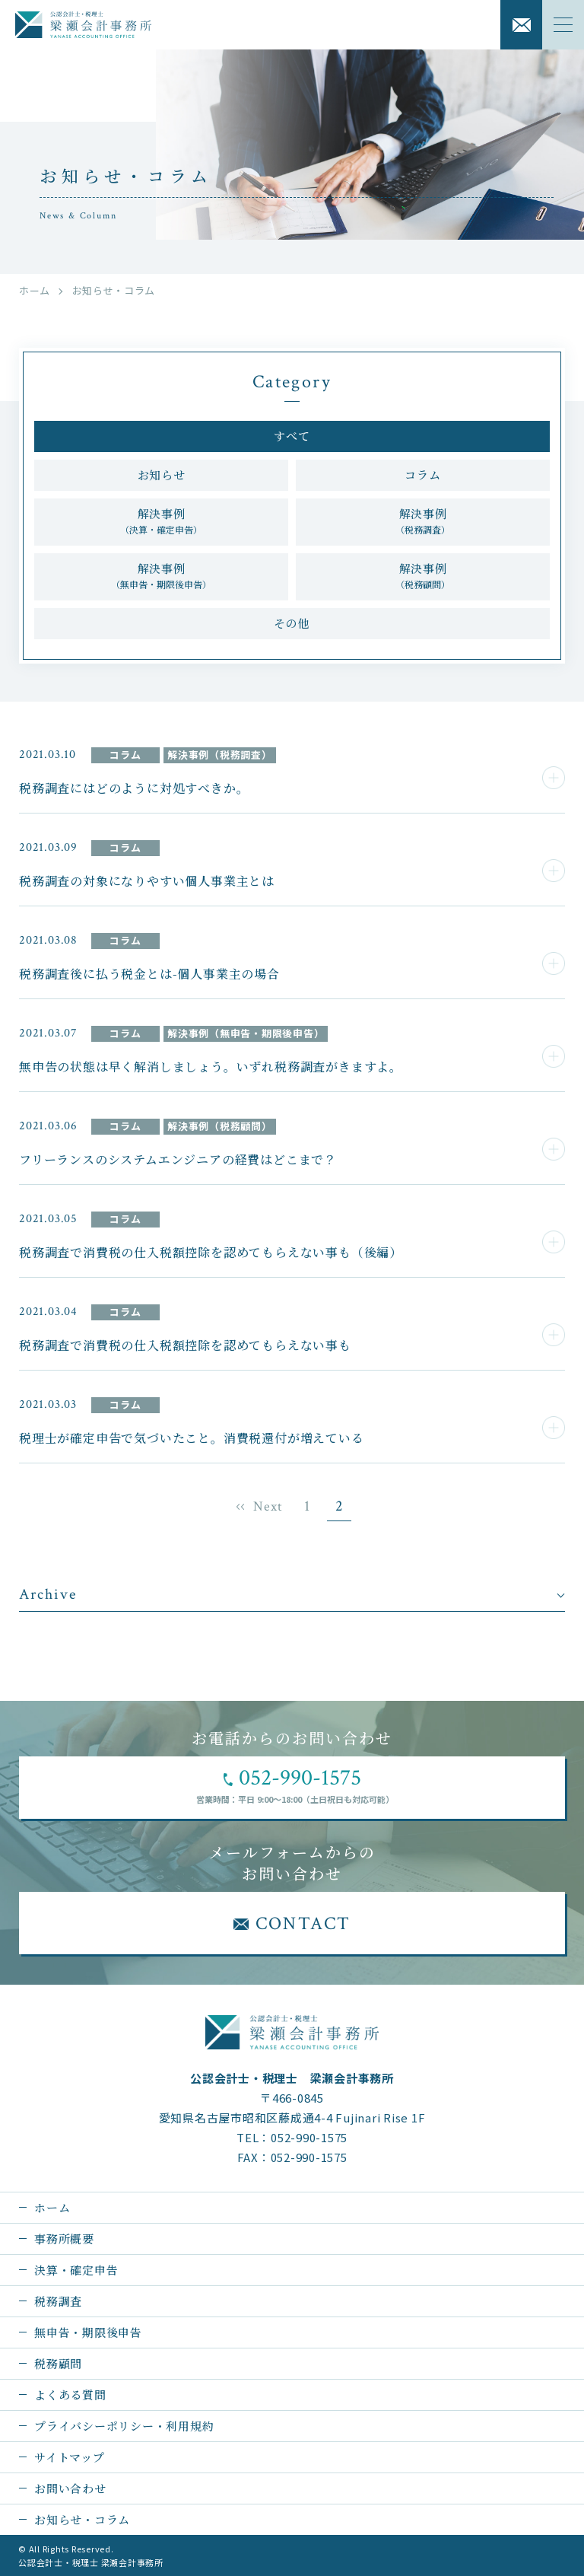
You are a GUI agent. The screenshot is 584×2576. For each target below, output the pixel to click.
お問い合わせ (70, 2488)
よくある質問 (70, 2394)
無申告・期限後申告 (88, 2332)
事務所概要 (64, 2238)
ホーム (34, 290)
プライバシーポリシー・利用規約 (124, 2426)
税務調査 (58, 2301)
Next (268, 1506)
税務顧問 (58, 2363)
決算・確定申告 (76, 2270)
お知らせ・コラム (82, 2519)
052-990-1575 (309, 2137)
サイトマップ (69, 2457)
